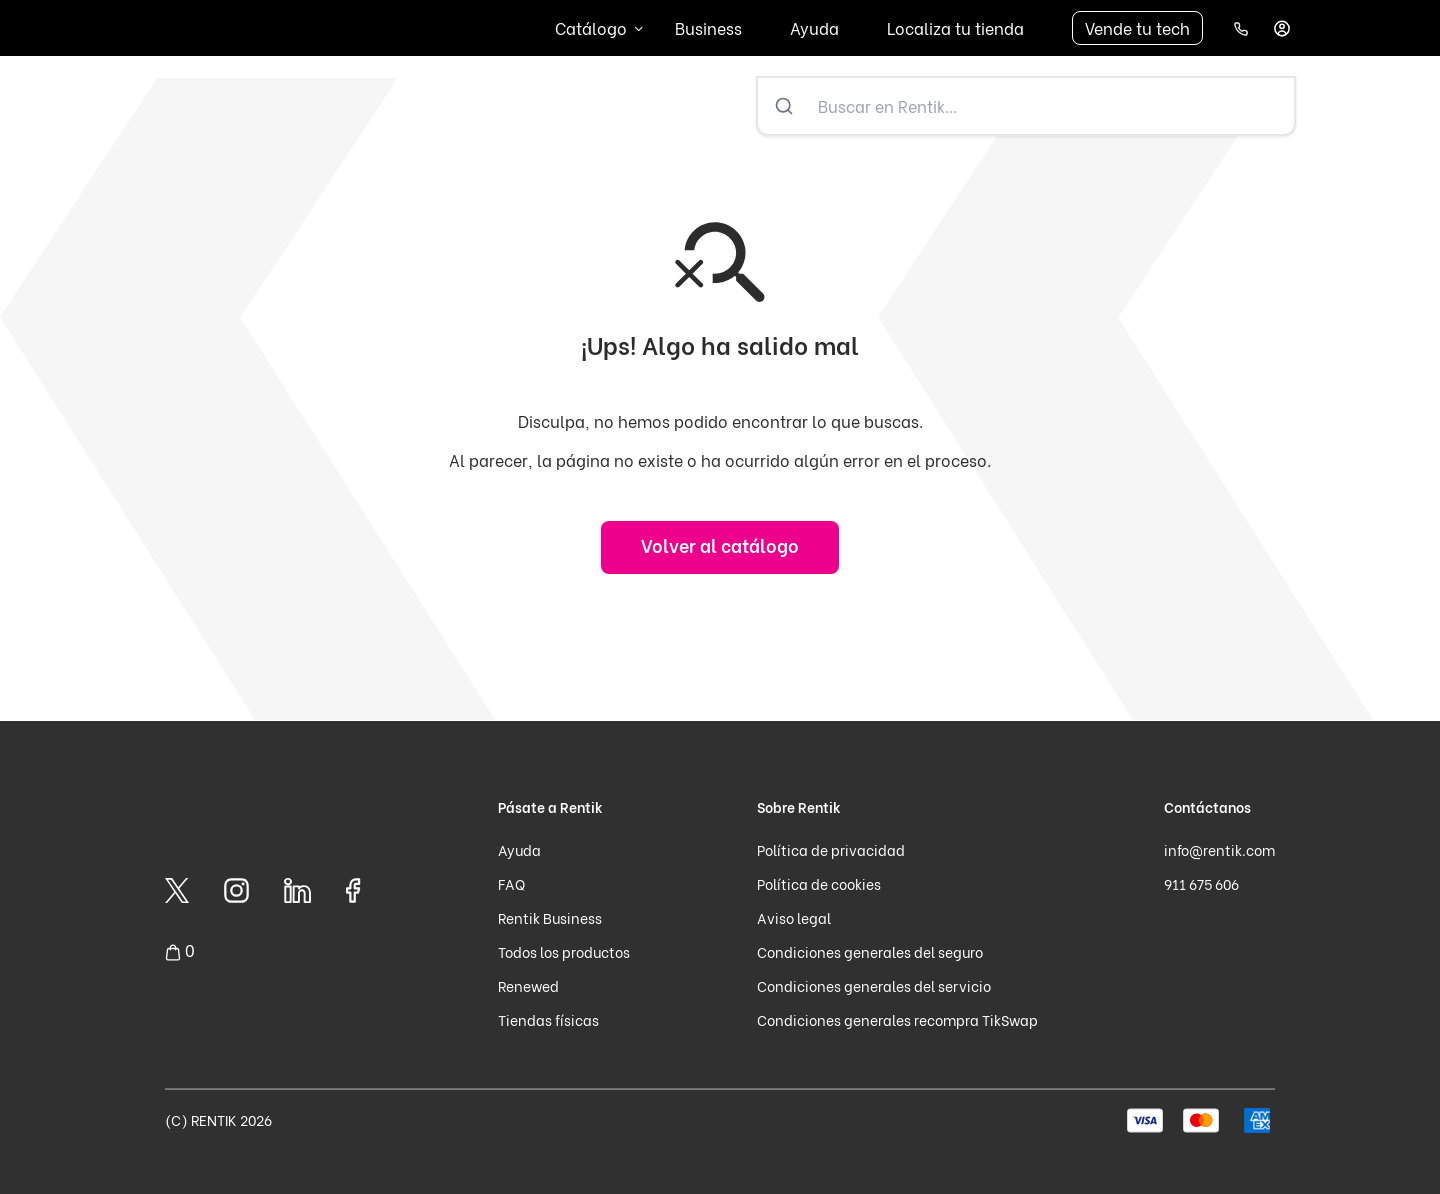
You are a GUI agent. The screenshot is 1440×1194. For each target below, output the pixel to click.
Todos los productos (564, 951)
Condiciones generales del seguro (870, 951)
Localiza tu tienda (955, 27)
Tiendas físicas (548, 1019)
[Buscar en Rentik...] (1052, 106)
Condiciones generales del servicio (874, 985)
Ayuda (814, 27)
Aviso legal (794, 917)
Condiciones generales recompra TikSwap (897, 1019)
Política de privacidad (831, 849)
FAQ (511, 883)
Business (708, 27)
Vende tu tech (1137, 27)
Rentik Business (550, 917)
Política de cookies (819, 883)
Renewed (528, 985)
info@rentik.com (1219, 849)
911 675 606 (1201, 883)
